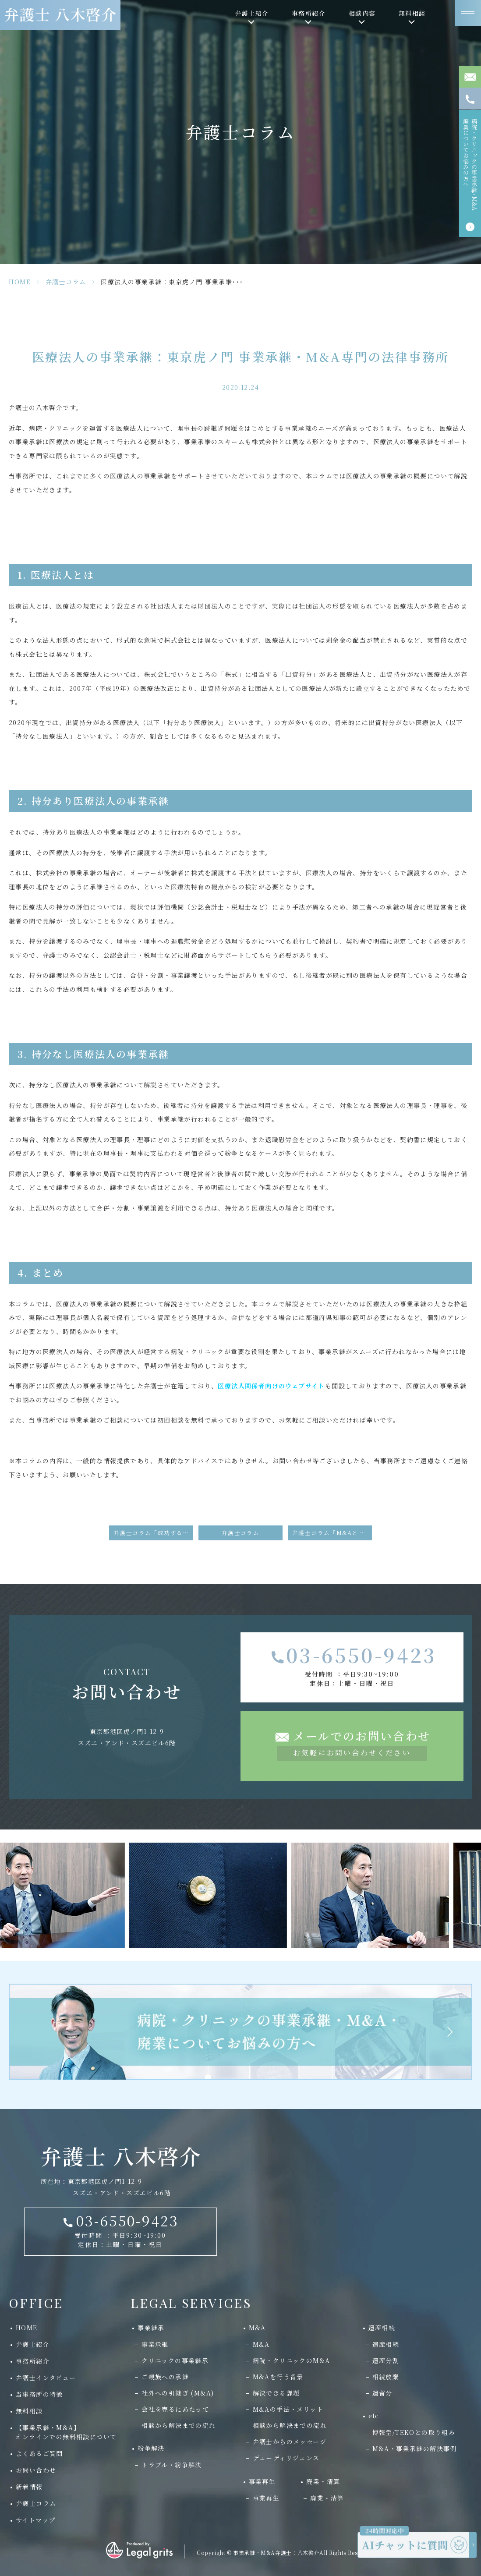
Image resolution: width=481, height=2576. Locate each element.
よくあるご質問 (39, 2453)
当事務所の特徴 (39, 2394)
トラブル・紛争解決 (171, 2464)
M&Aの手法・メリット (288, 2409)
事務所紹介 (33, 2361)
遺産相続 (386, 2344)
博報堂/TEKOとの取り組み (414, 2432)
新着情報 (29, 2486)
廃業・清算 (327, 2498)
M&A (261, 2344)
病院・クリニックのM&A (291, 2360)
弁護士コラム (66, 281)
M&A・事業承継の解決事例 (414, 2448)
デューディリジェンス (286, 2457)
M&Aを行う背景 (278, 2376)
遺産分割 (386, 2360)
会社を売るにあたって (175, 2409)
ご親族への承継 (165, 2376)
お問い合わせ (36, 2470)
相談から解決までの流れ (178, 2425)
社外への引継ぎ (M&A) (177, 2392)
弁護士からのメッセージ (289, 2441)
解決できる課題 (276, 2392)
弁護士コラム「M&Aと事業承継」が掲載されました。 (332, 1533)
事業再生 (266, 2498)
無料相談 (29, 2410)
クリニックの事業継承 (175, 2360)
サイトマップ (35, 2520)
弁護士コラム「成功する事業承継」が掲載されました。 (153, 1533)
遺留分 (382, 2392)
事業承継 (155, 2344)
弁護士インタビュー (46, 2377)
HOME (20, 281)
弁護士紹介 (33, 2344)
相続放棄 (386, 2376)
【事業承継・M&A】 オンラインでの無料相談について (63, 2432)
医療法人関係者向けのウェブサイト (271, 1385)
